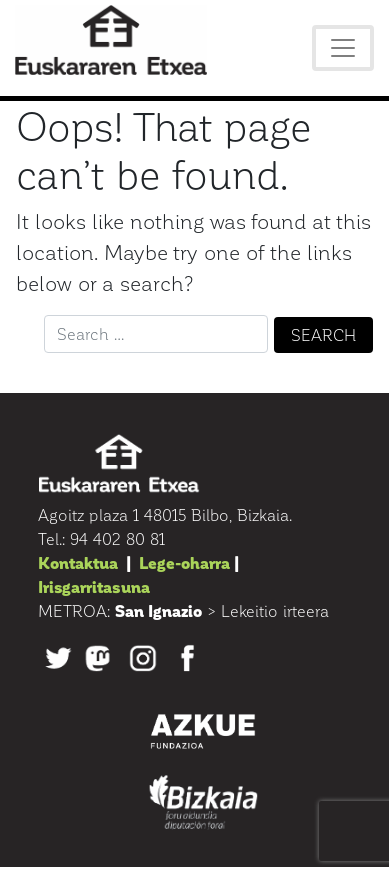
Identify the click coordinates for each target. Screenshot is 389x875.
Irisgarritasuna (94, 586)
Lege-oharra (184, 562)
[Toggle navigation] (343, 48)
